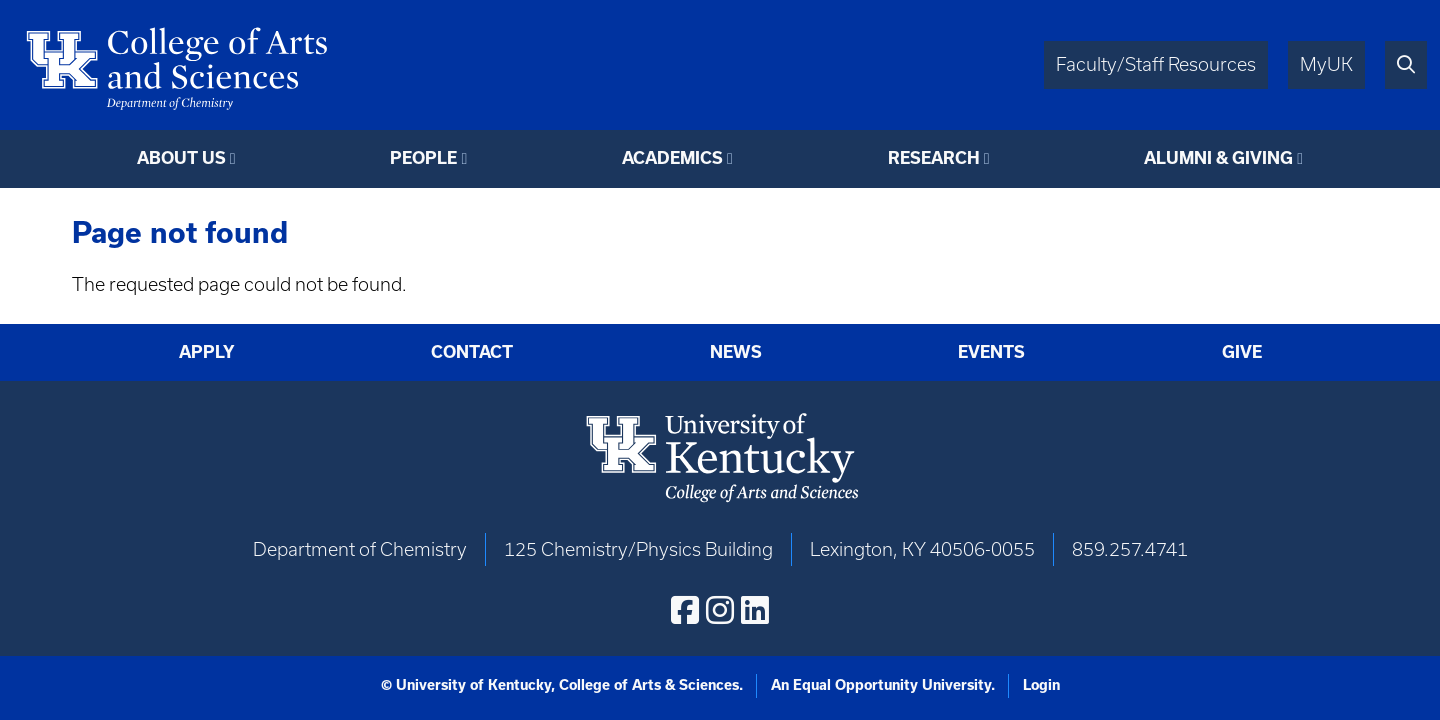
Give (1242, 352)
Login (1041, 685)
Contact (472, 352)
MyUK (1326, 64)
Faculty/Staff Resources (1156, 64)
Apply (207, 352)
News (736, 352)
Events (991, 352)
